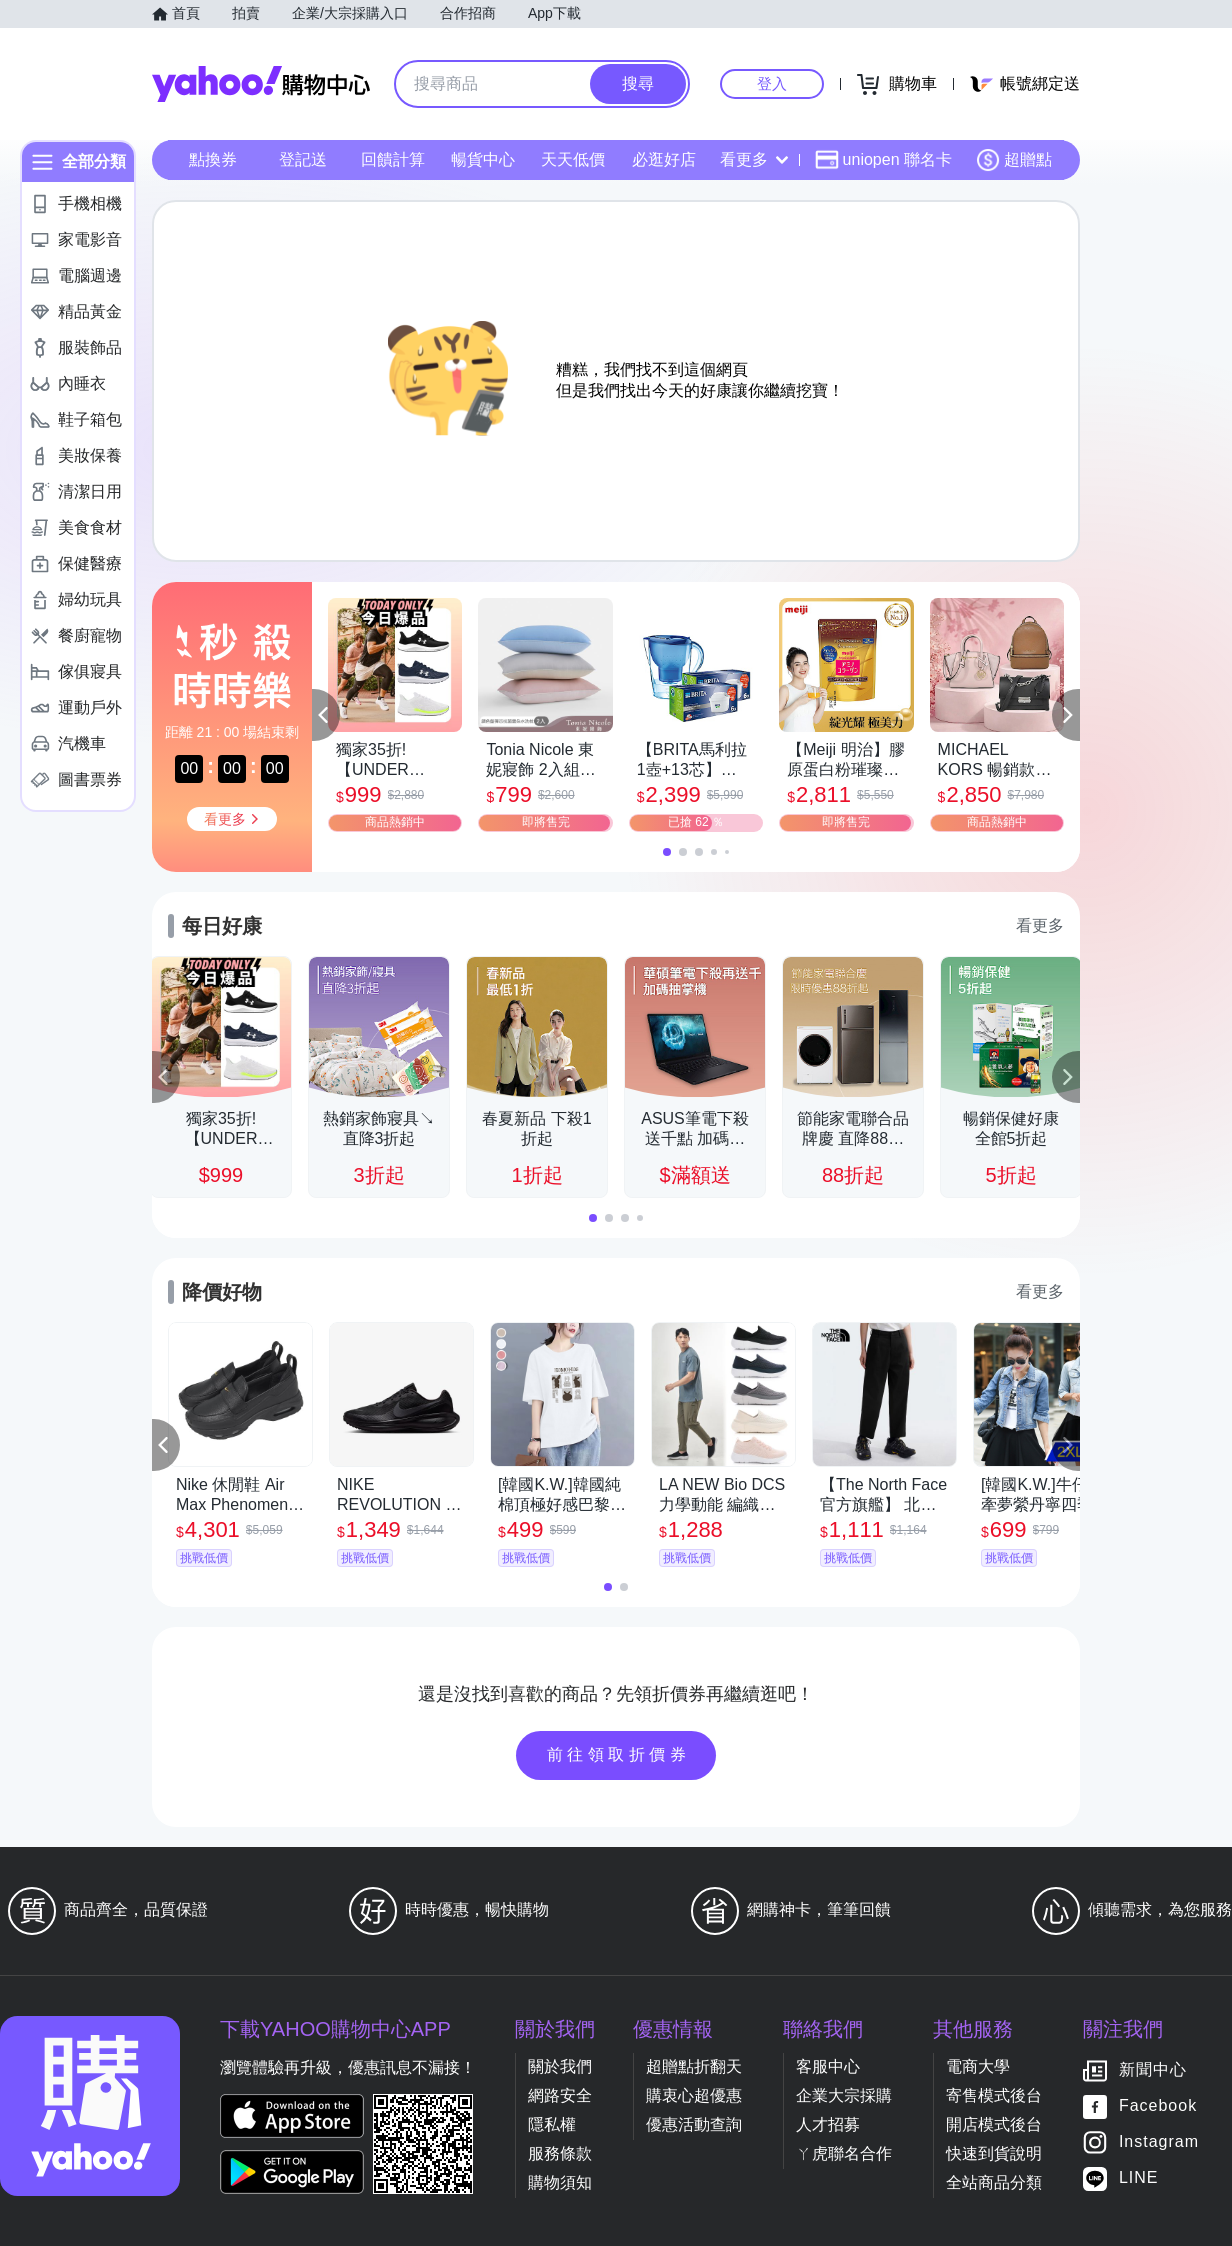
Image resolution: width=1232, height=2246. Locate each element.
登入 (772, 83)
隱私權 (552, 2124)
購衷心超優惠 (694, 2095)
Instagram (1159, 2142)
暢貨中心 (483, 159)
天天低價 (573, 159)
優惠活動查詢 (694, 2124)
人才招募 (828, 2124)
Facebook (1158, 2106)
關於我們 (560, 2066)
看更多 (754, 159)
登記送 (303, 159)
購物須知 (560, 2182)
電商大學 (978, 2066)
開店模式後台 (994, 2124)
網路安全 (560, 2095)
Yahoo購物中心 (261, 84)
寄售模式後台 (994, 2095)
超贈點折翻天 (694, 2066)
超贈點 (1014, 160)
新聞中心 (1153, 2070)
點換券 (213, 159)
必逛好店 (664, 159)
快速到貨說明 (994, 2153)
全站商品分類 (994, 2182)
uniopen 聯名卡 (883, 160)
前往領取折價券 (619, 1754)
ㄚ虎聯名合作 (844, 2153)
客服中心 (828, 2066)
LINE (1139, 2178)
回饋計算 (393, 159)
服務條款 (560, 2153)
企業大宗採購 (844, 2095)
